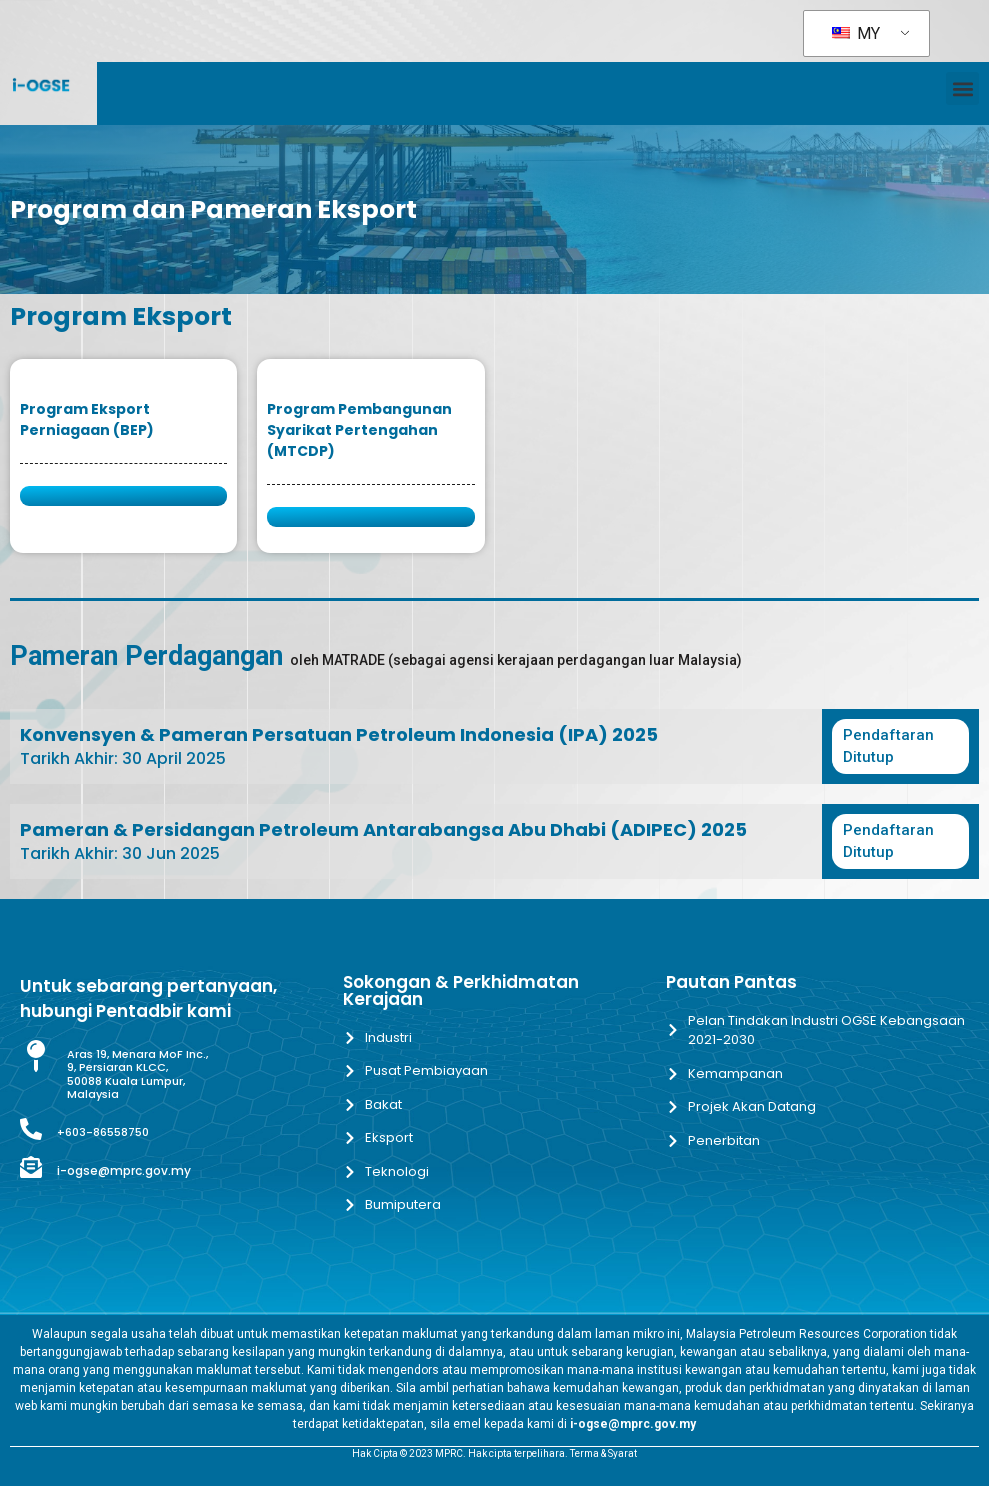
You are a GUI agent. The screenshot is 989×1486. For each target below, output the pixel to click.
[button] (962, 88)
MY (856, 33)
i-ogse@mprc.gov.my (124, 1170)
